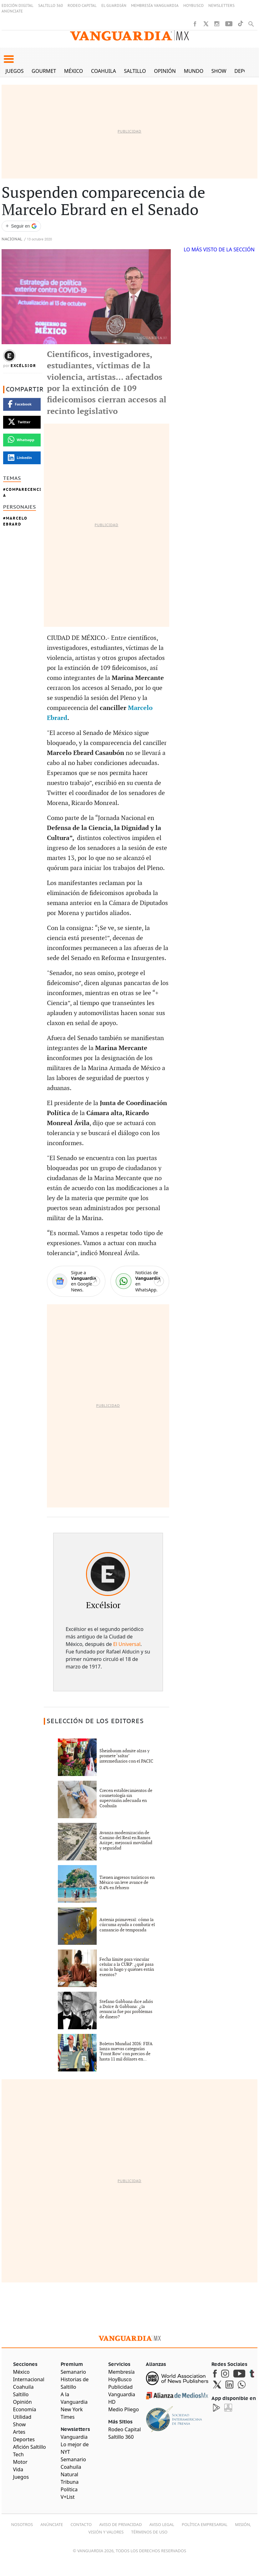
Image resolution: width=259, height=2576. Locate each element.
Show (218, 71)
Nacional (12, 239)
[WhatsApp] (139, 1281)
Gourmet (44, 71)
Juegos (15, 71)
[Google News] (76, 1281)
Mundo (194, 71)
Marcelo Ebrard (15, 521)
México (73, 71)
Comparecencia (22, 492)
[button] (9, 59)
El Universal (126, 1644)
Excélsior (23, 365)
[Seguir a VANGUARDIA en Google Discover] (21, 226)
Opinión (165, 71)
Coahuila (103, 71)
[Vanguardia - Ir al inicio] (129, 36)
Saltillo (135, 71)
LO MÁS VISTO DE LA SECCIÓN (219, 249)
